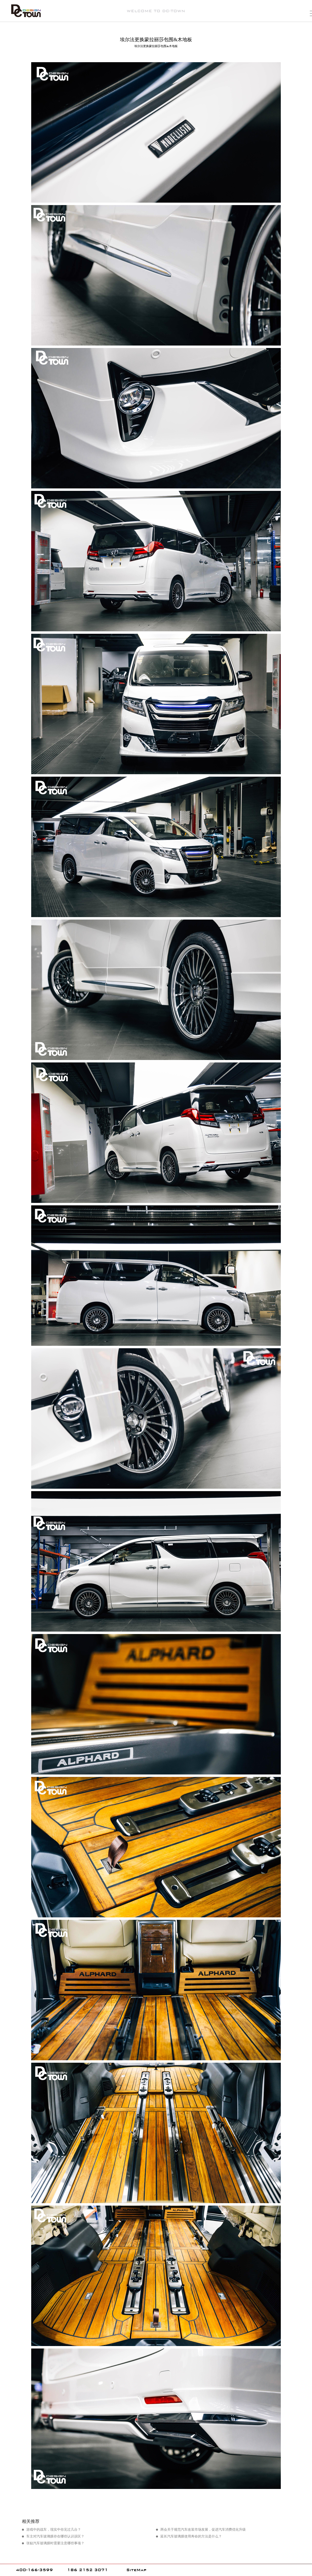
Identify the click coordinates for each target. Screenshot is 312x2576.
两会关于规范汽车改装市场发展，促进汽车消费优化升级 (203, 2529)
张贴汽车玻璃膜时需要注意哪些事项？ (55, 2543)
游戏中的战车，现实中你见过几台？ (53, 2529)
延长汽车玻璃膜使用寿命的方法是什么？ (191, 2536)
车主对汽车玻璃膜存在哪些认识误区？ (55, 2536)
